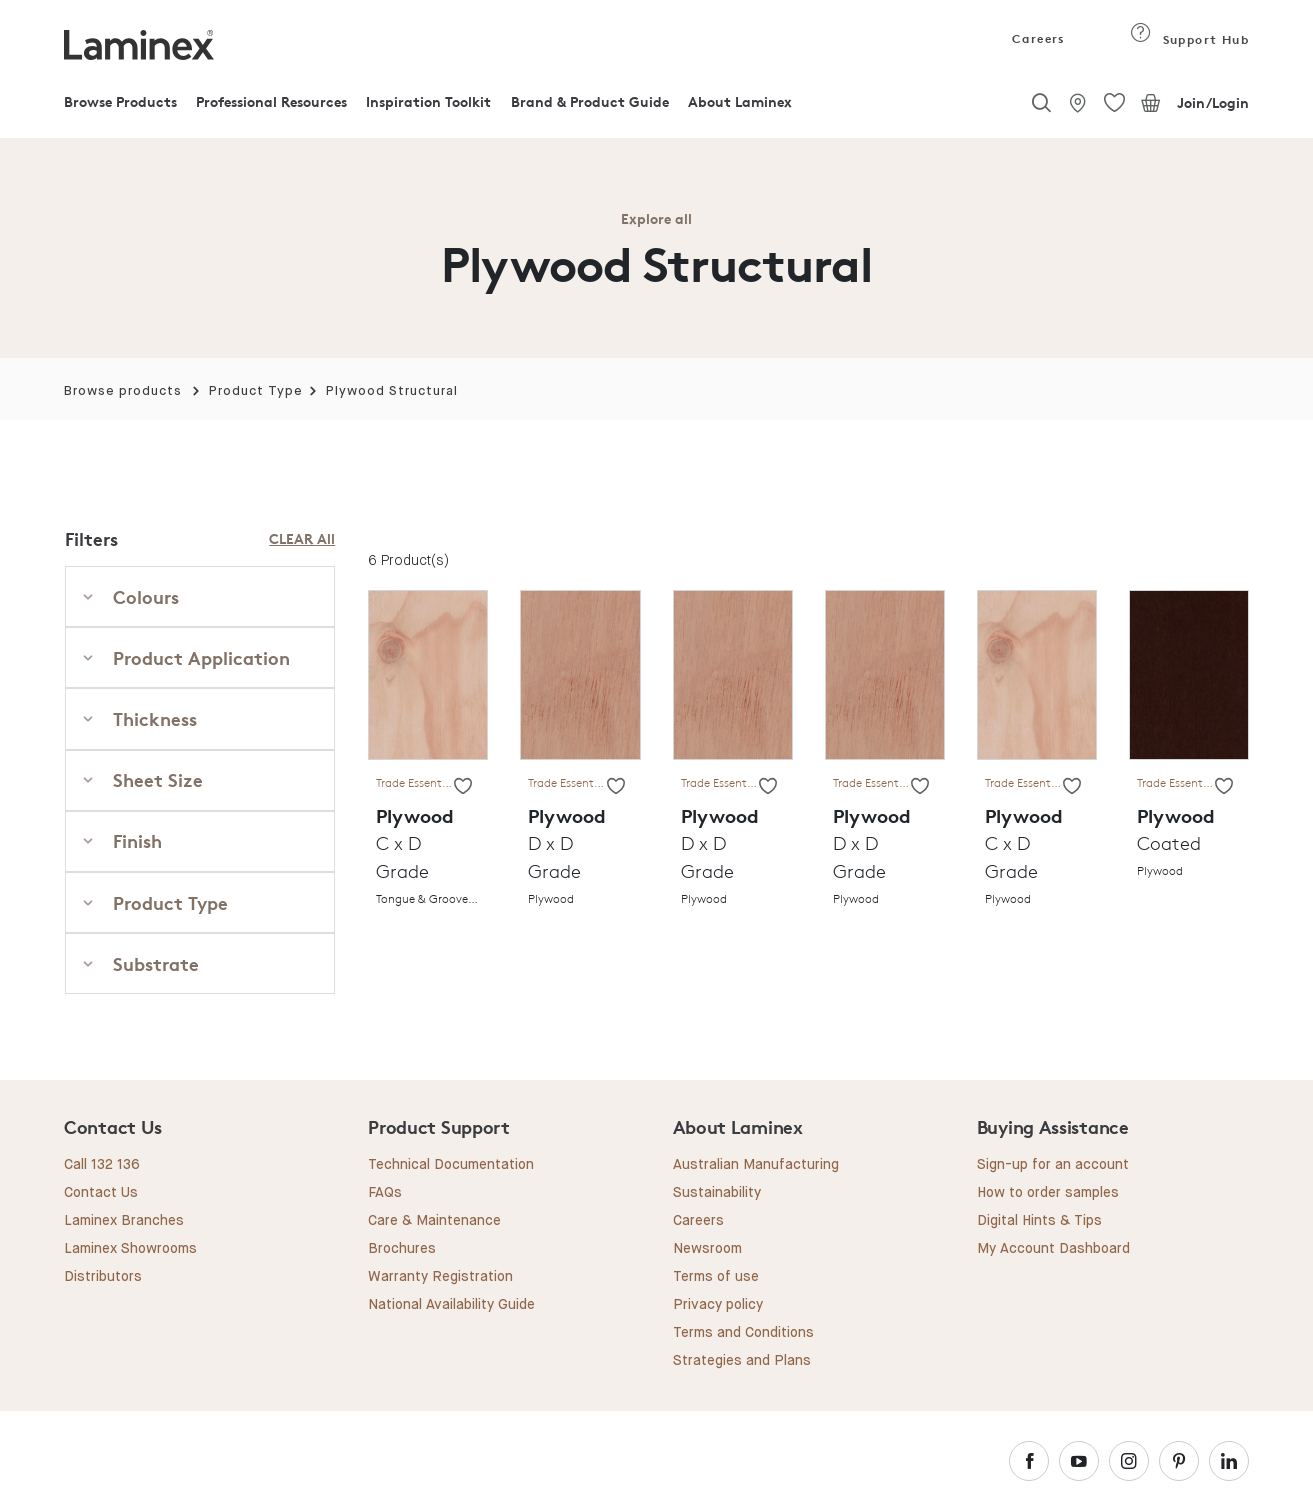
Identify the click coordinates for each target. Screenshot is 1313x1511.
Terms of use (716, 1277)
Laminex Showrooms (130, 1249)
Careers (1037, 38)
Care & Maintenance (434, 1221)
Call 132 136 (102, 1165)
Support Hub (1189, 39)
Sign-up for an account (1053, 1165)
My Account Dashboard (1053, 1249)
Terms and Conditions (743, 1333)
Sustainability (717, 1193)
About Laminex (740, 101)
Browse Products (120, 101)
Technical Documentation (451, 1165)
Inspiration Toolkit (428, 101)
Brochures (402, 1249)
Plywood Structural (392, 391)
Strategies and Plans (742, 1361)
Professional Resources (271, 101)
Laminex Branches (124, 1221)
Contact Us (101, 1193)
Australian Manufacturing (756, 1165)
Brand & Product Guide (590, 101)
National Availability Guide (451, 1305)
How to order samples (1048, 1193)
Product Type (256, 391)
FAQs (385, 1193)
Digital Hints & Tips (1039, 1221)
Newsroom (707, 1249)
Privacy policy (718, 1305)
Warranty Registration (440, 1277)
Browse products (123, 391)
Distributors (103, 1277)
